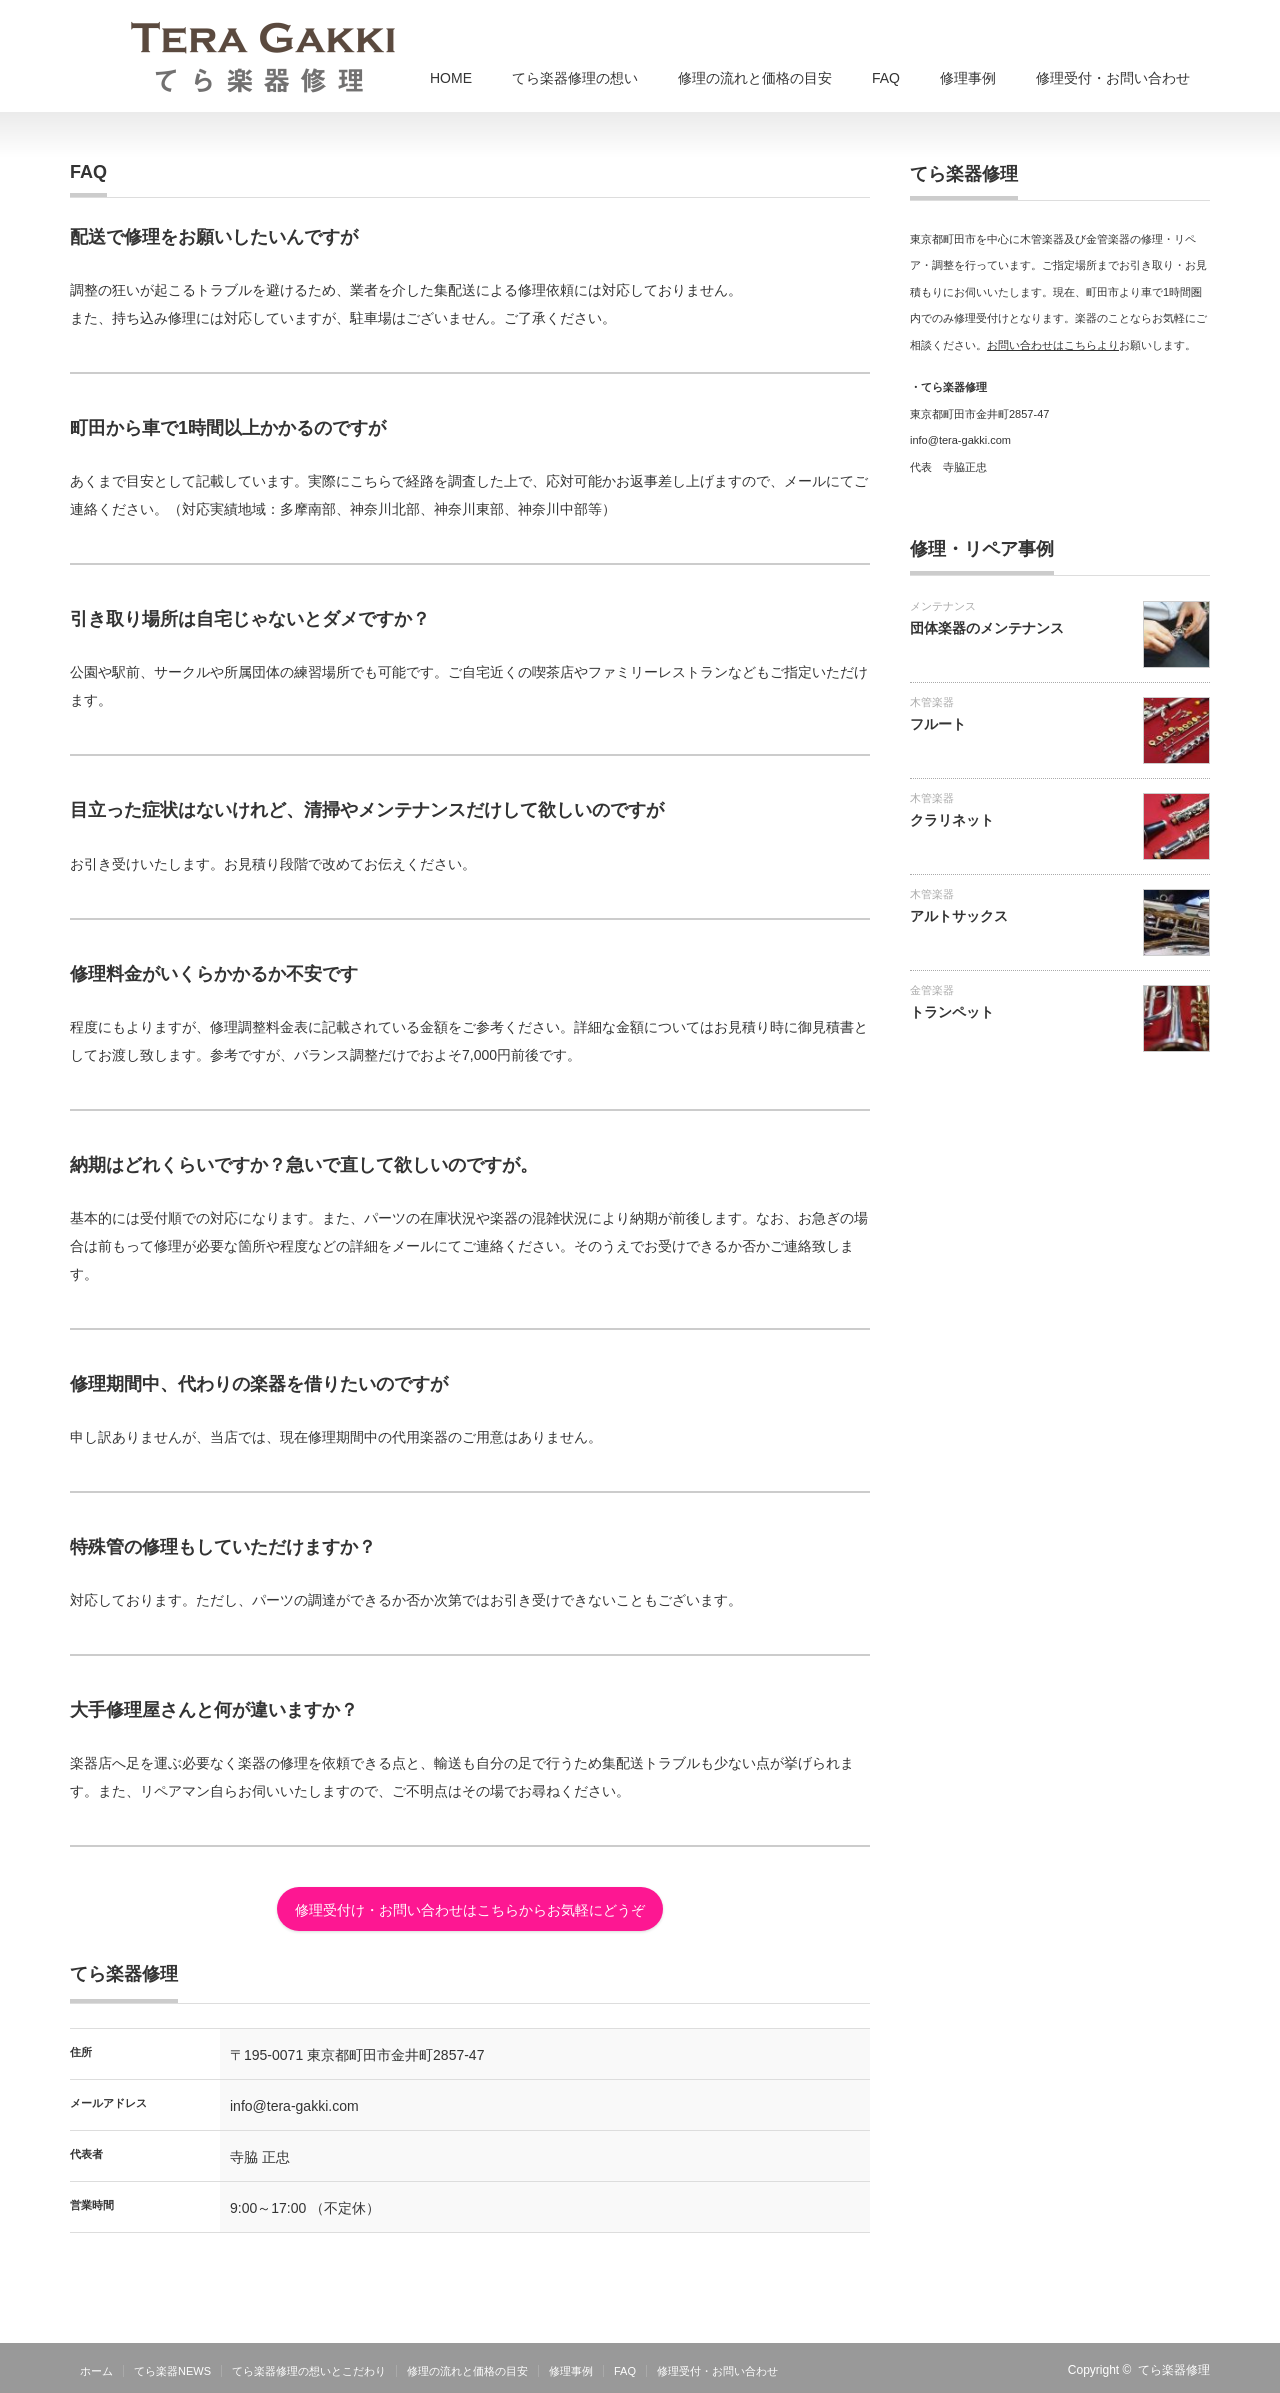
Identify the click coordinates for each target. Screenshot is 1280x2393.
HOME (451, 78)
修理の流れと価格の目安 (755, 78)
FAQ (886, 78)
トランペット (952, 1012)
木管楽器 (932, 702)
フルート (938, 724)
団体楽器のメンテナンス (987, 628)
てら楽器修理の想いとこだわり (309, 2371)
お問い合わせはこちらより (1053, 345)
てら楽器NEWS (172, 2371)
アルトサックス (959, 916)
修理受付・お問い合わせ (1113, 78)
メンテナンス (943, 606)
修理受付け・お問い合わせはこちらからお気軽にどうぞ (470, 1910)
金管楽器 (932, 990)
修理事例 (968, 78)
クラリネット (952, 820)
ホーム (96, 2371)
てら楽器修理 (1174, 2370)
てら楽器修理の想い (575, 78)
